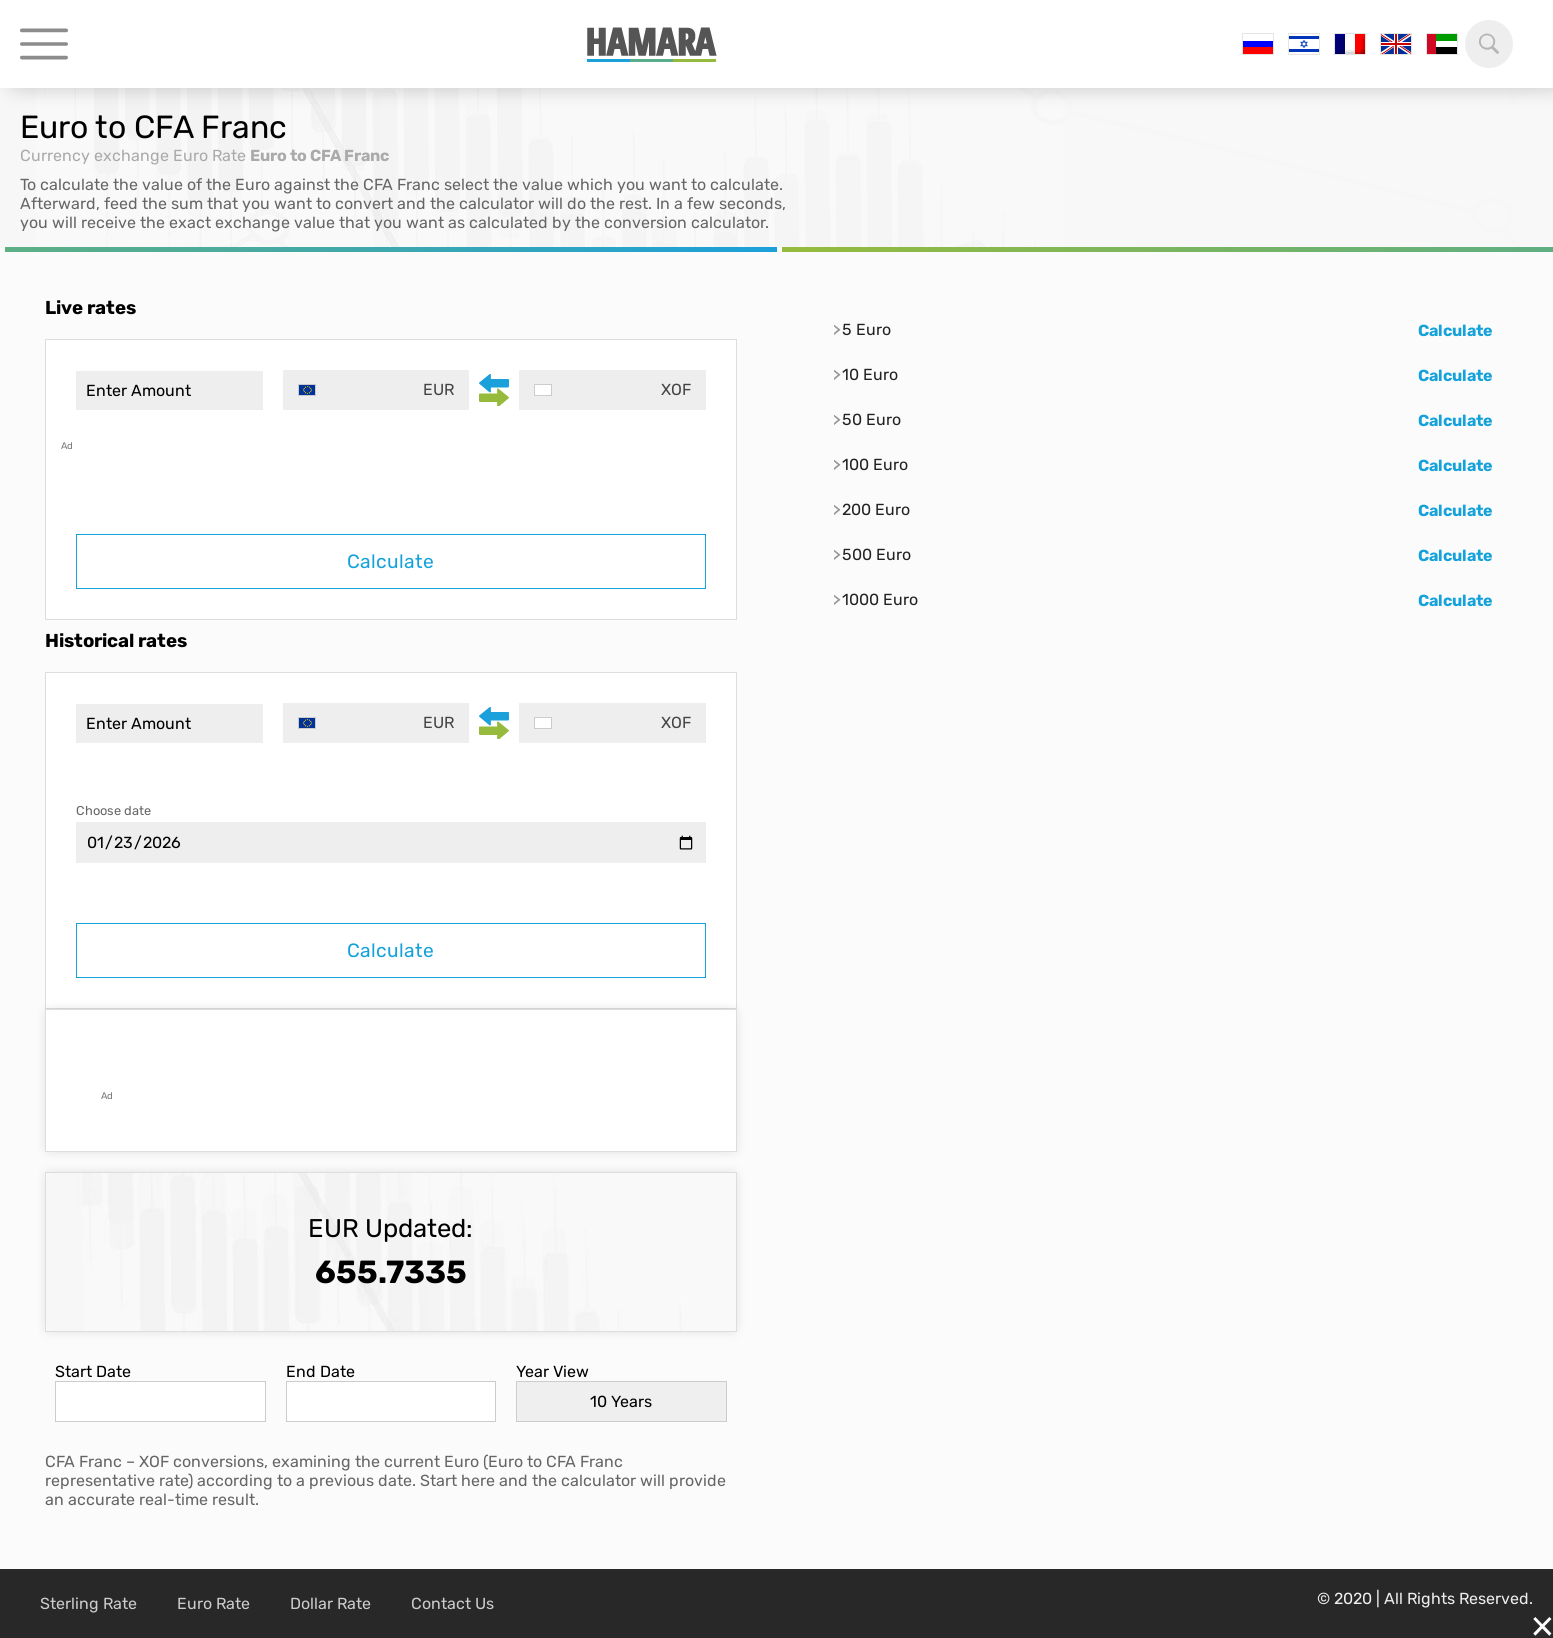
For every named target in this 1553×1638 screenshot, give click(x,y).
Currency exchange (94, 155)
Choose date (113, 810)
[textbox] (376, 390)
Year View (552, 1371)
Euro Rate (209, 155)
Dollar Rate (330, 1603)
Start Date (93, 1371)
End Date (320, 1371)
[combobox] (376, 390)
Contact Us (452, 1603)
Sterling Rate (88, 1603)
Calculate (390, 561)
